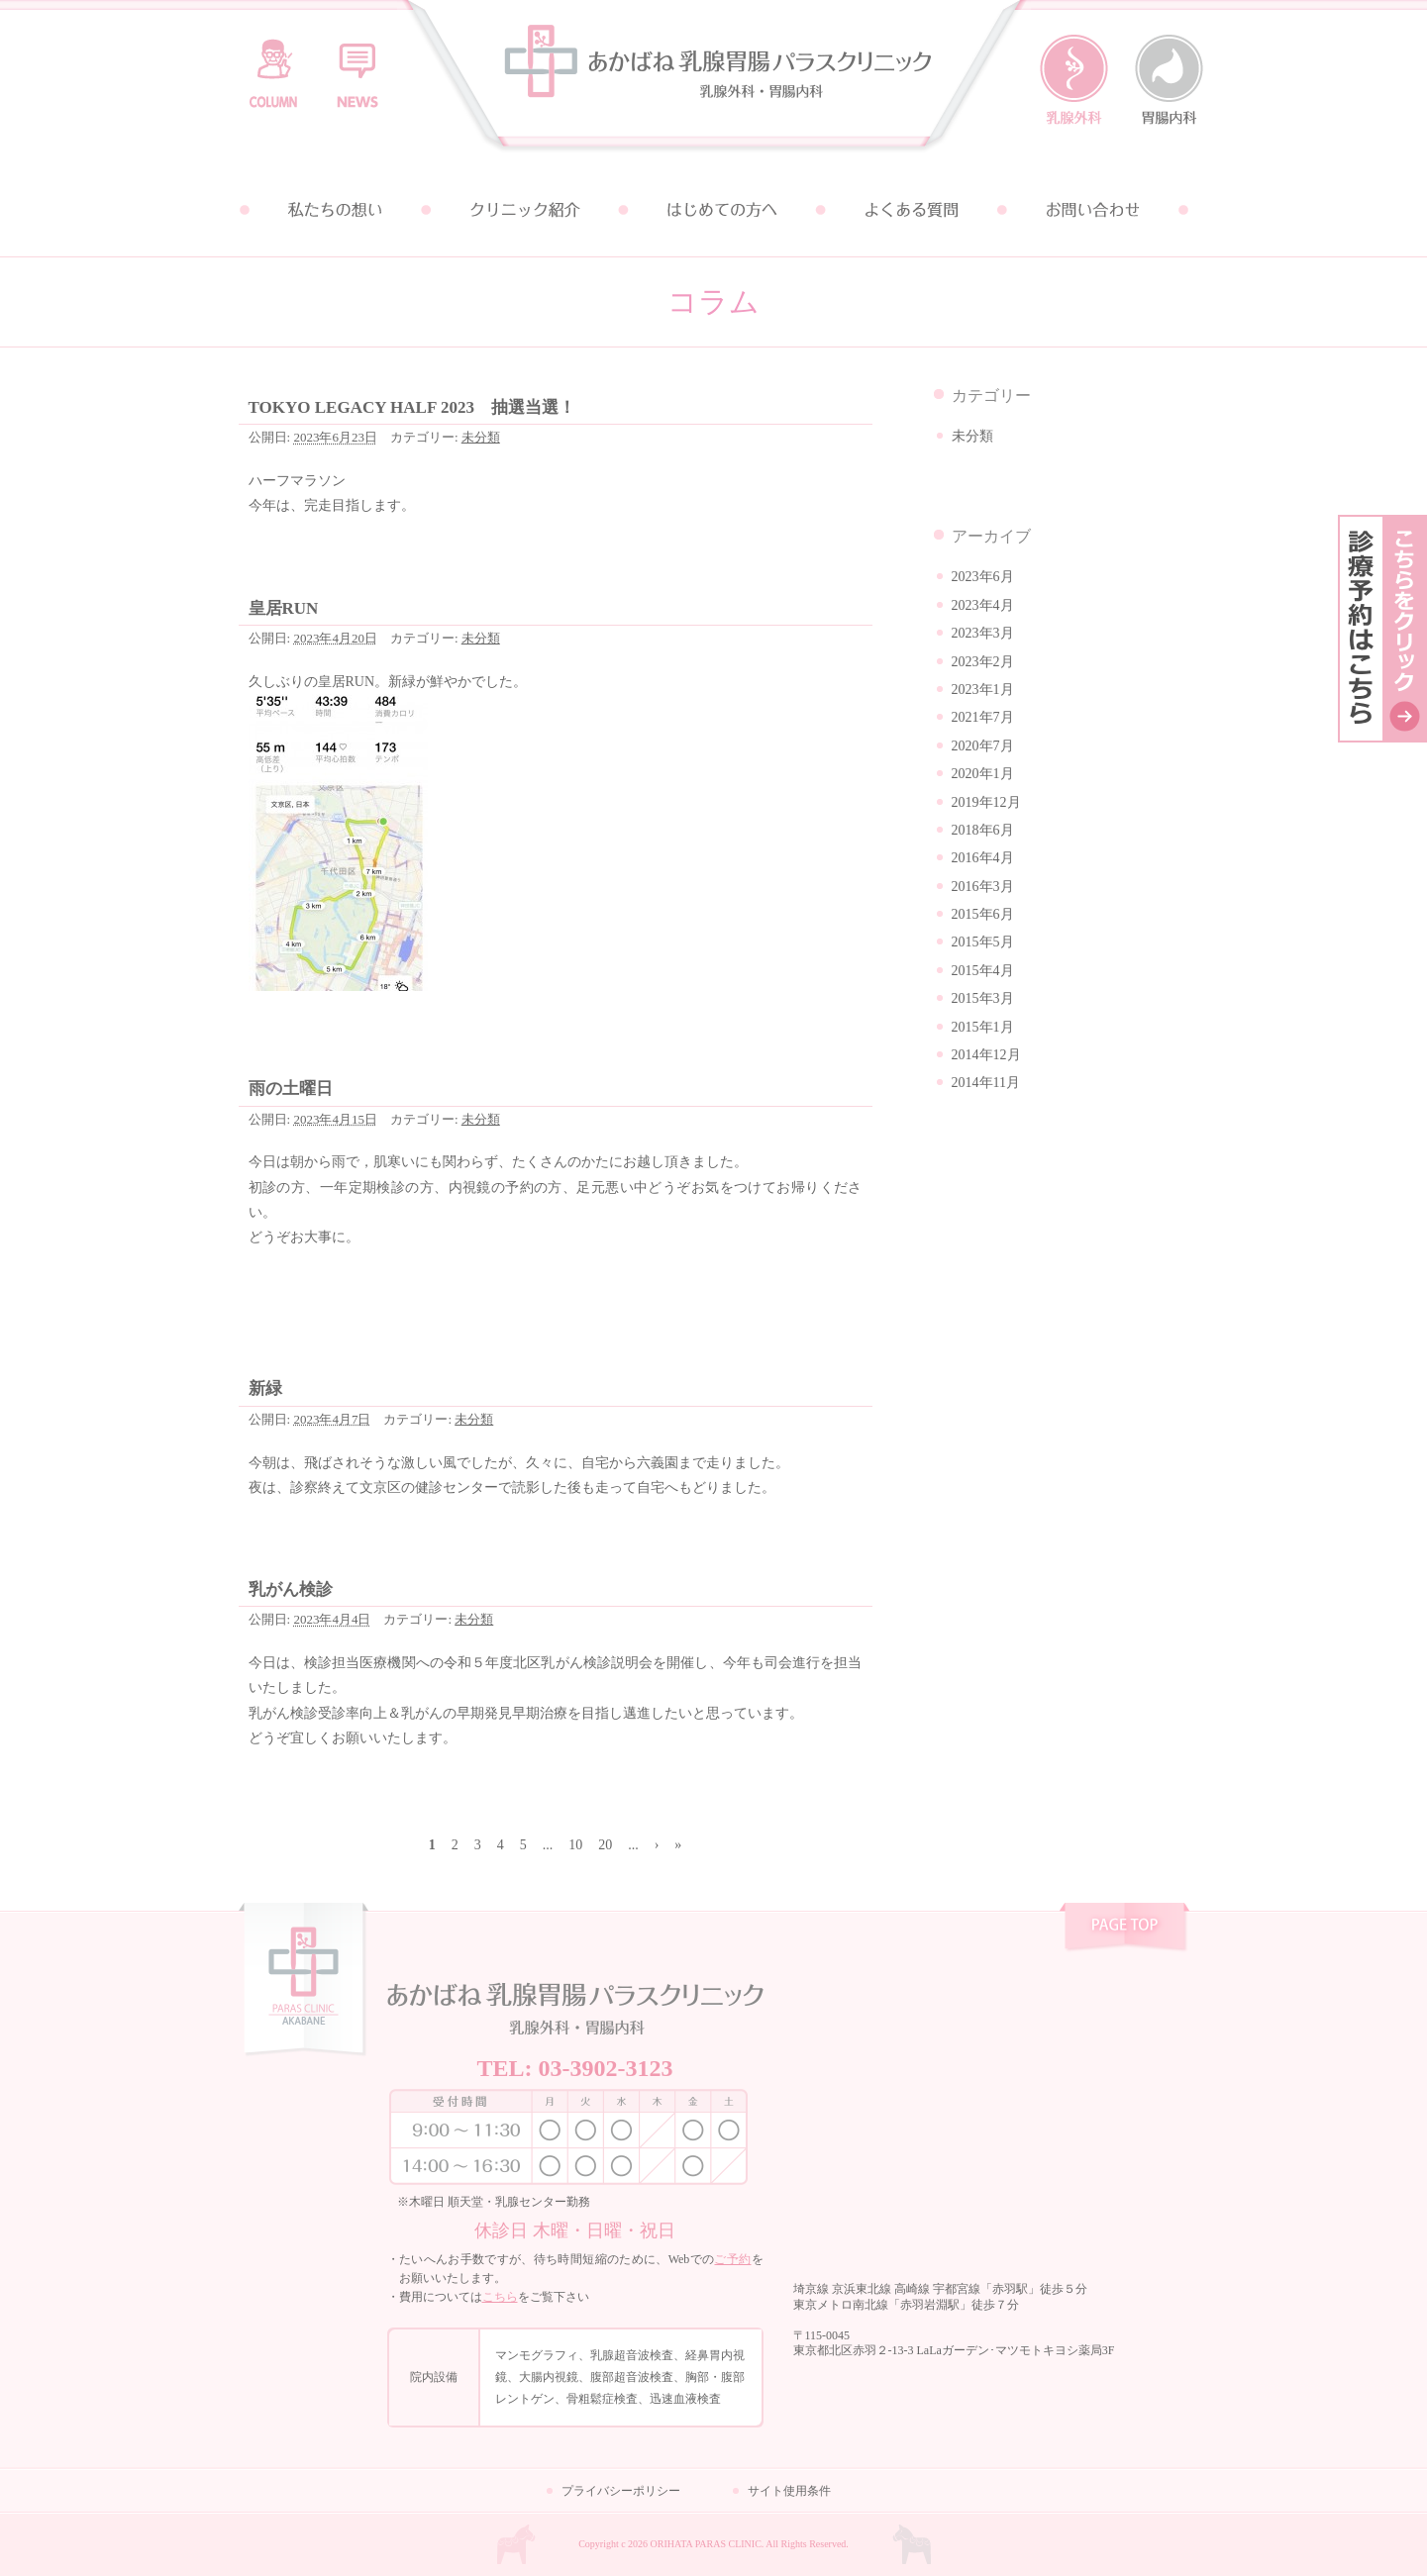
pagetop (1124, 1929)
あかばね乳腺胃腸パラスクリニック (714, 81)
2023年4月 (983, 605)
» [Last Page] (677, 1844)
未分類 (480, 437)
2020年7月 (983, 746)
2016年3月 (983, 886)
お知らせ (357, 64)
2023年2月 (983, 661)
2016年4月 (983, 857)
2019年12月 (986, 802)
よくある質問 (904, 210)
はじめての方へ (714, 210)
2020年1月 (983, 773)
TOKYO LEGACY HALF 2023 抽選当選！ (412, 407)
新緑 (265, 1388)
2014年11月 (986, 1082)
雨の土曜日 (291, 1088)
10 (575, 1844)
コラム (273, 64)
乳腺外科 (1074, 80)
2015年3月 (983, 998)
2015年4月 (983, 970)
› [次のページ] (657, 1844)
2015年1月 (983, 1027)
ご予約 (732, 2259)
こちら (500, 2297)
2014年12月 (986, 1054)
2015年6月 (983, 914)
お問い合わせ (1094, 210)
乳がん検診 (291, 1589)
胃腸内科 (1169, 80)
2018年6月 (983, 830)
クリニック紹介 (524, 210)
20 (605, 1844)
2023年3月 (983, 633)
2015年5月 (983, 942)
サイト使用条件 (789, 2491)
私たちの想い (334, 210)
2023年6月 (983, 576)
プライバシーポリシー (620, 2491)
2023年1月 (983, 689)
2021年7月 (983, 717)
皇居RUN (284, 608)
